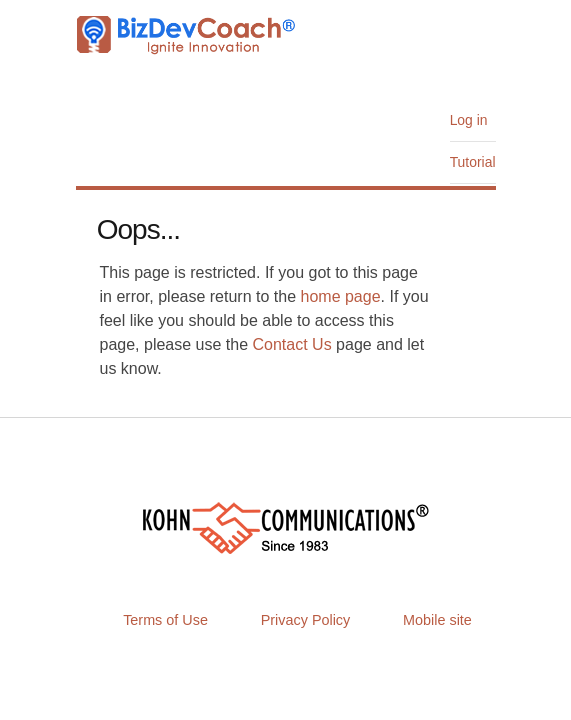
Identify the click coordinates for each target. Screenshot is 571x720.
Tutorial (473, 162)
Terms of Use (165, 620)
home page (341, 296)
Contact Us (292, 344)
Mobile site (437, 620)
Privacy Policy (306, 620)
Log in (469, 120)
